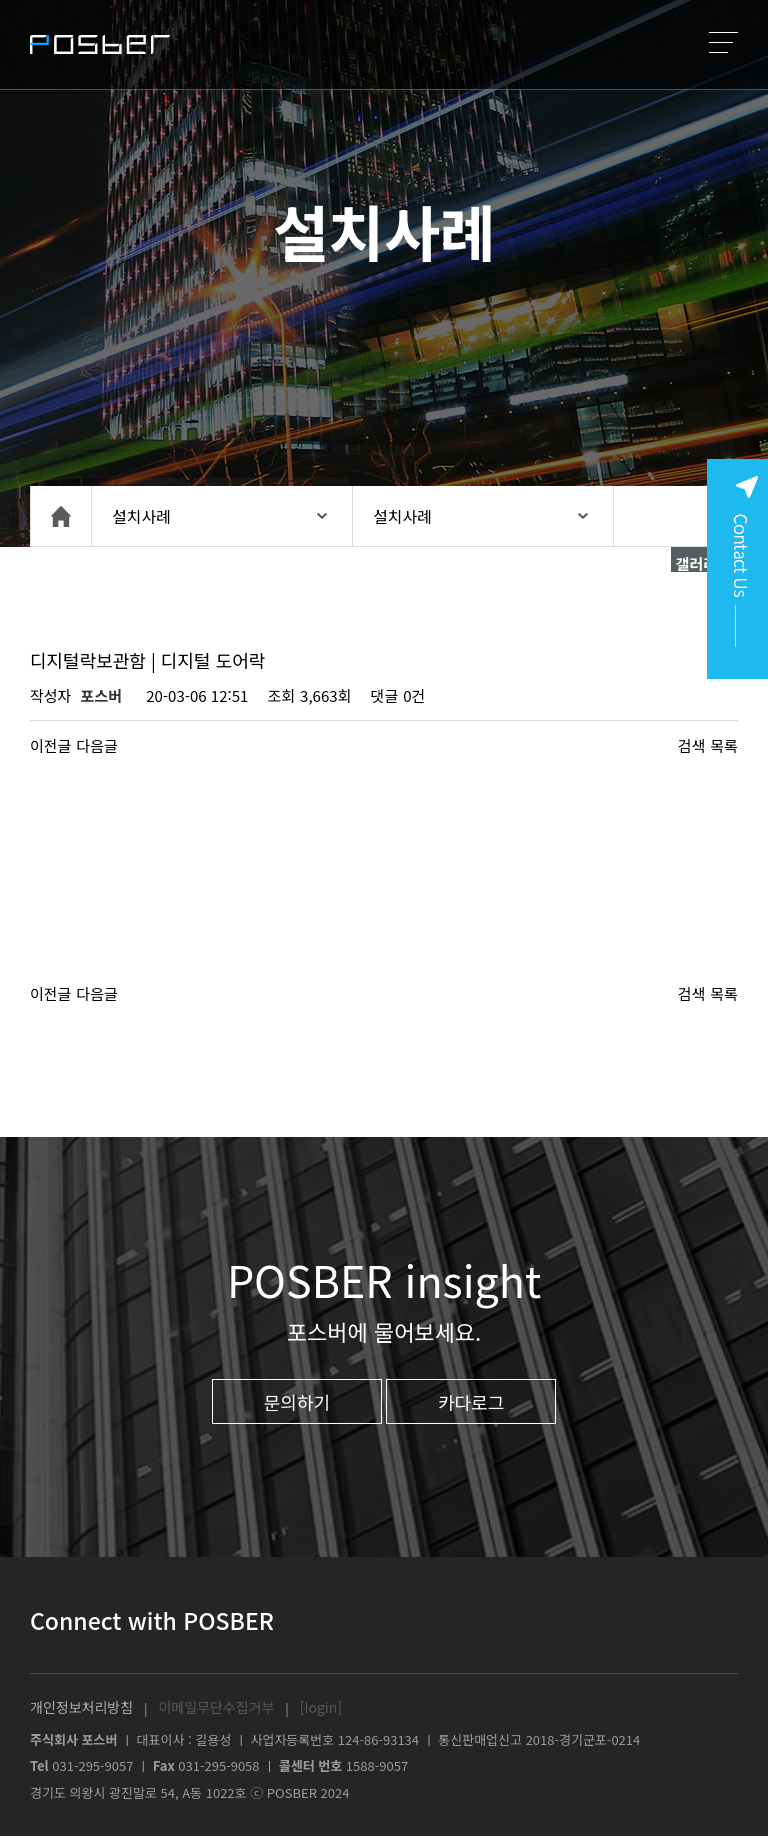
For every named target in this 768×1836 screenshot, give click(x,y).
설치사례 (141, 516)
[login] (321, 1707)
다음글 (96, 745)
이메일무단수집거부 (216, 1707)
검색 (692, 745)
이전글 (50, 745)
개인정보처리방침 (81, 1707)
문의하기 (297, 1402)
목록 (724, 745)
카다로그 (471, 1402)
